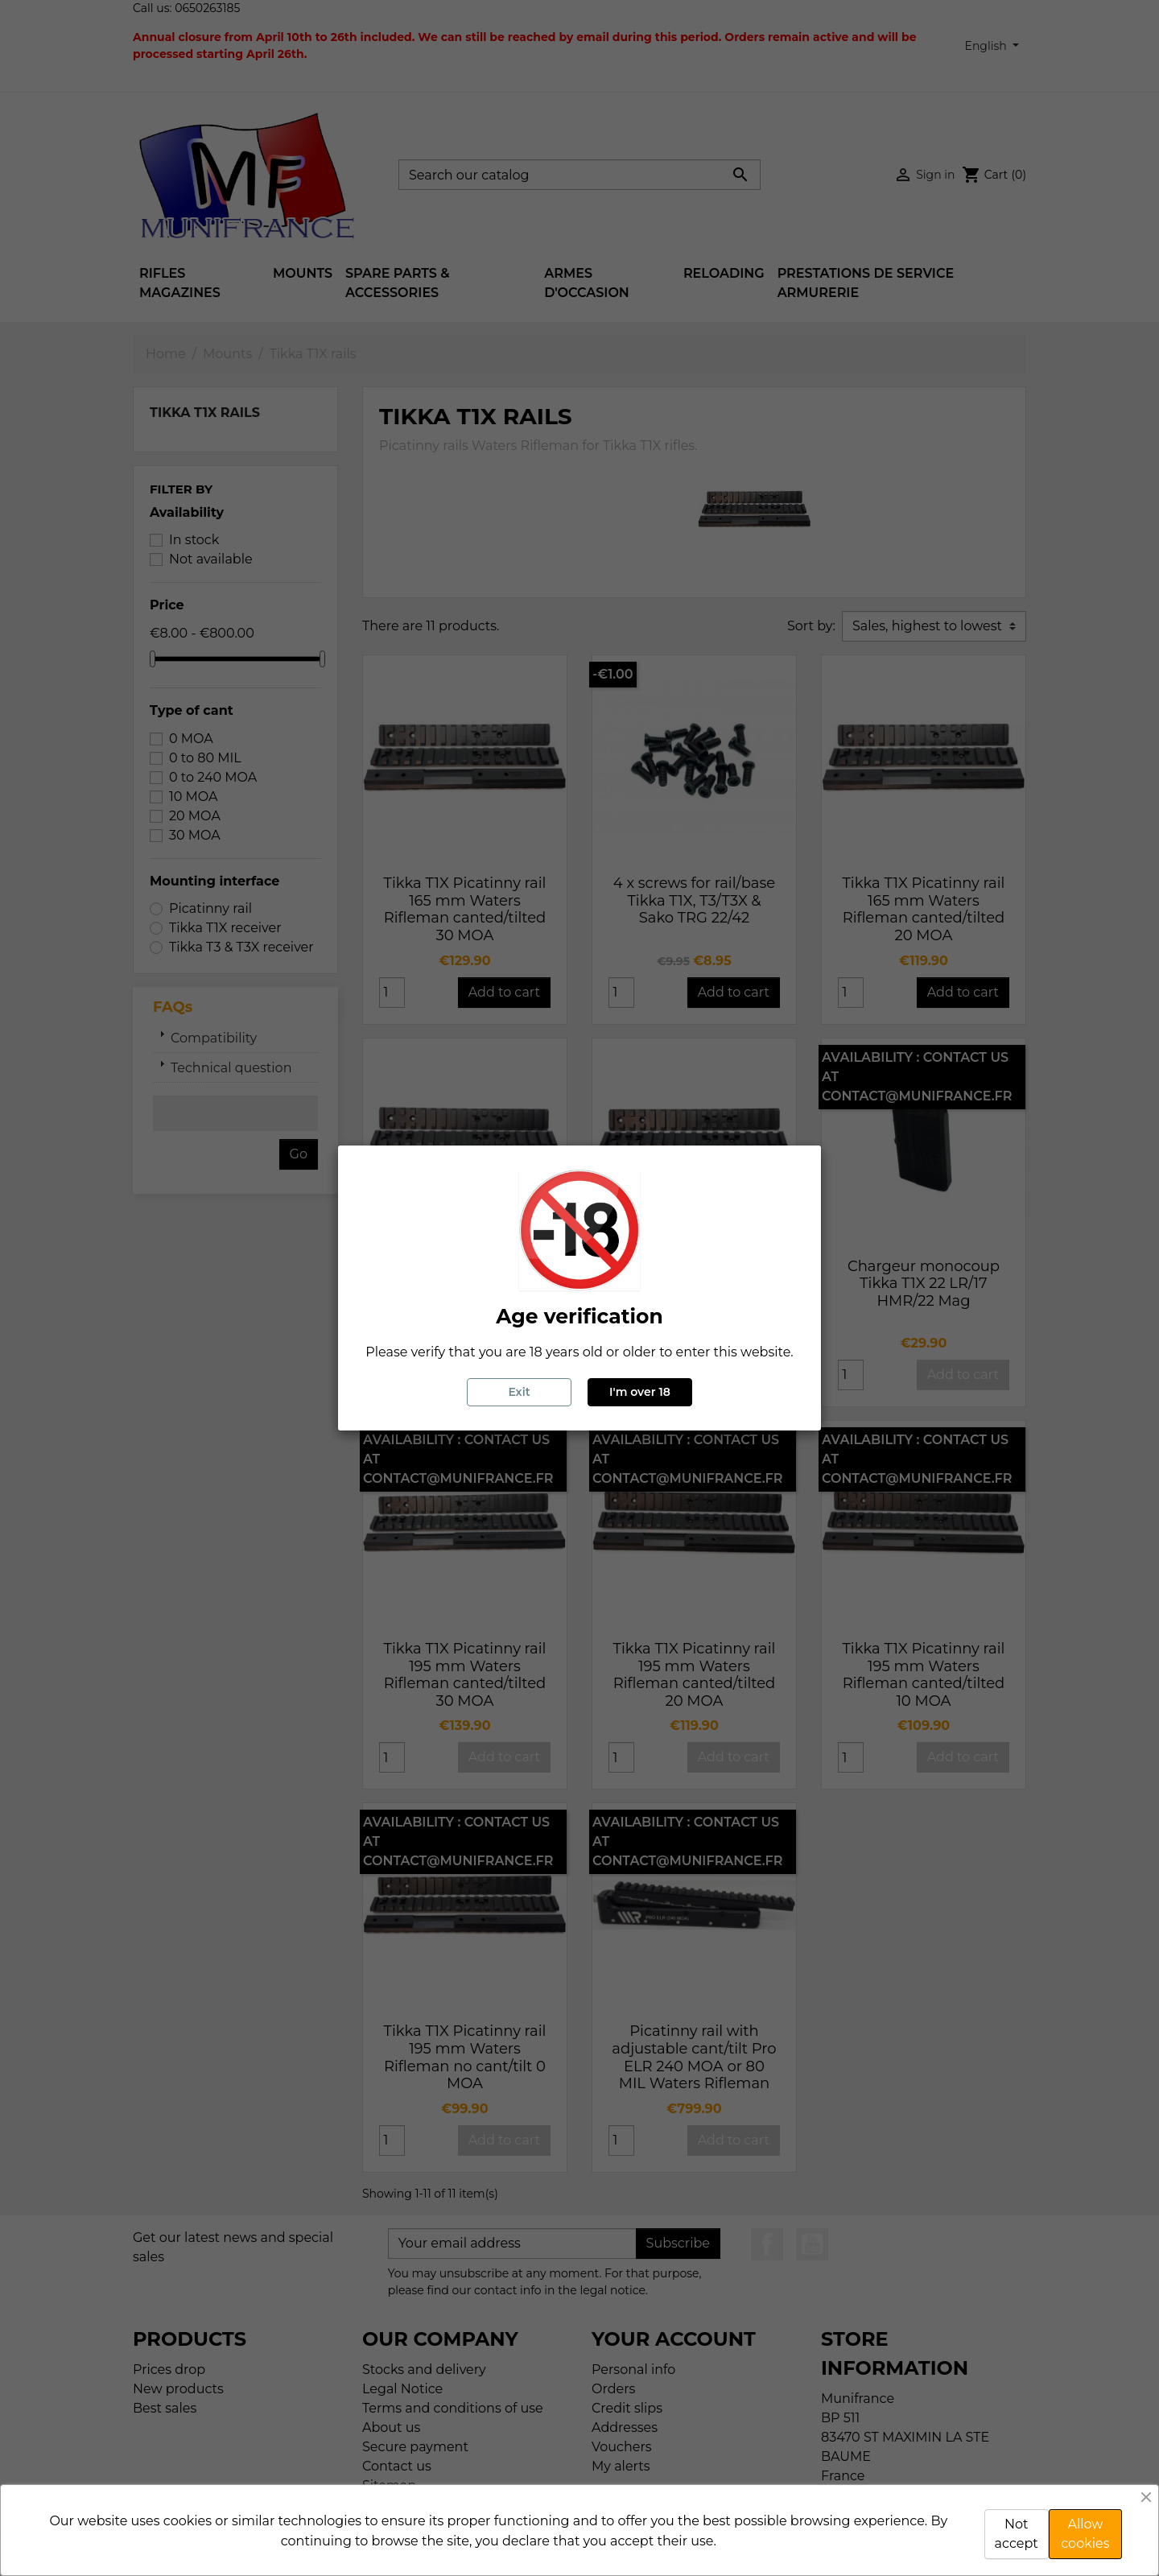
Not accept (1016, 2533)
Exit (519, 1392)
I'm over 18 (639, 1392)
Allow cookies (1085, 2533)
